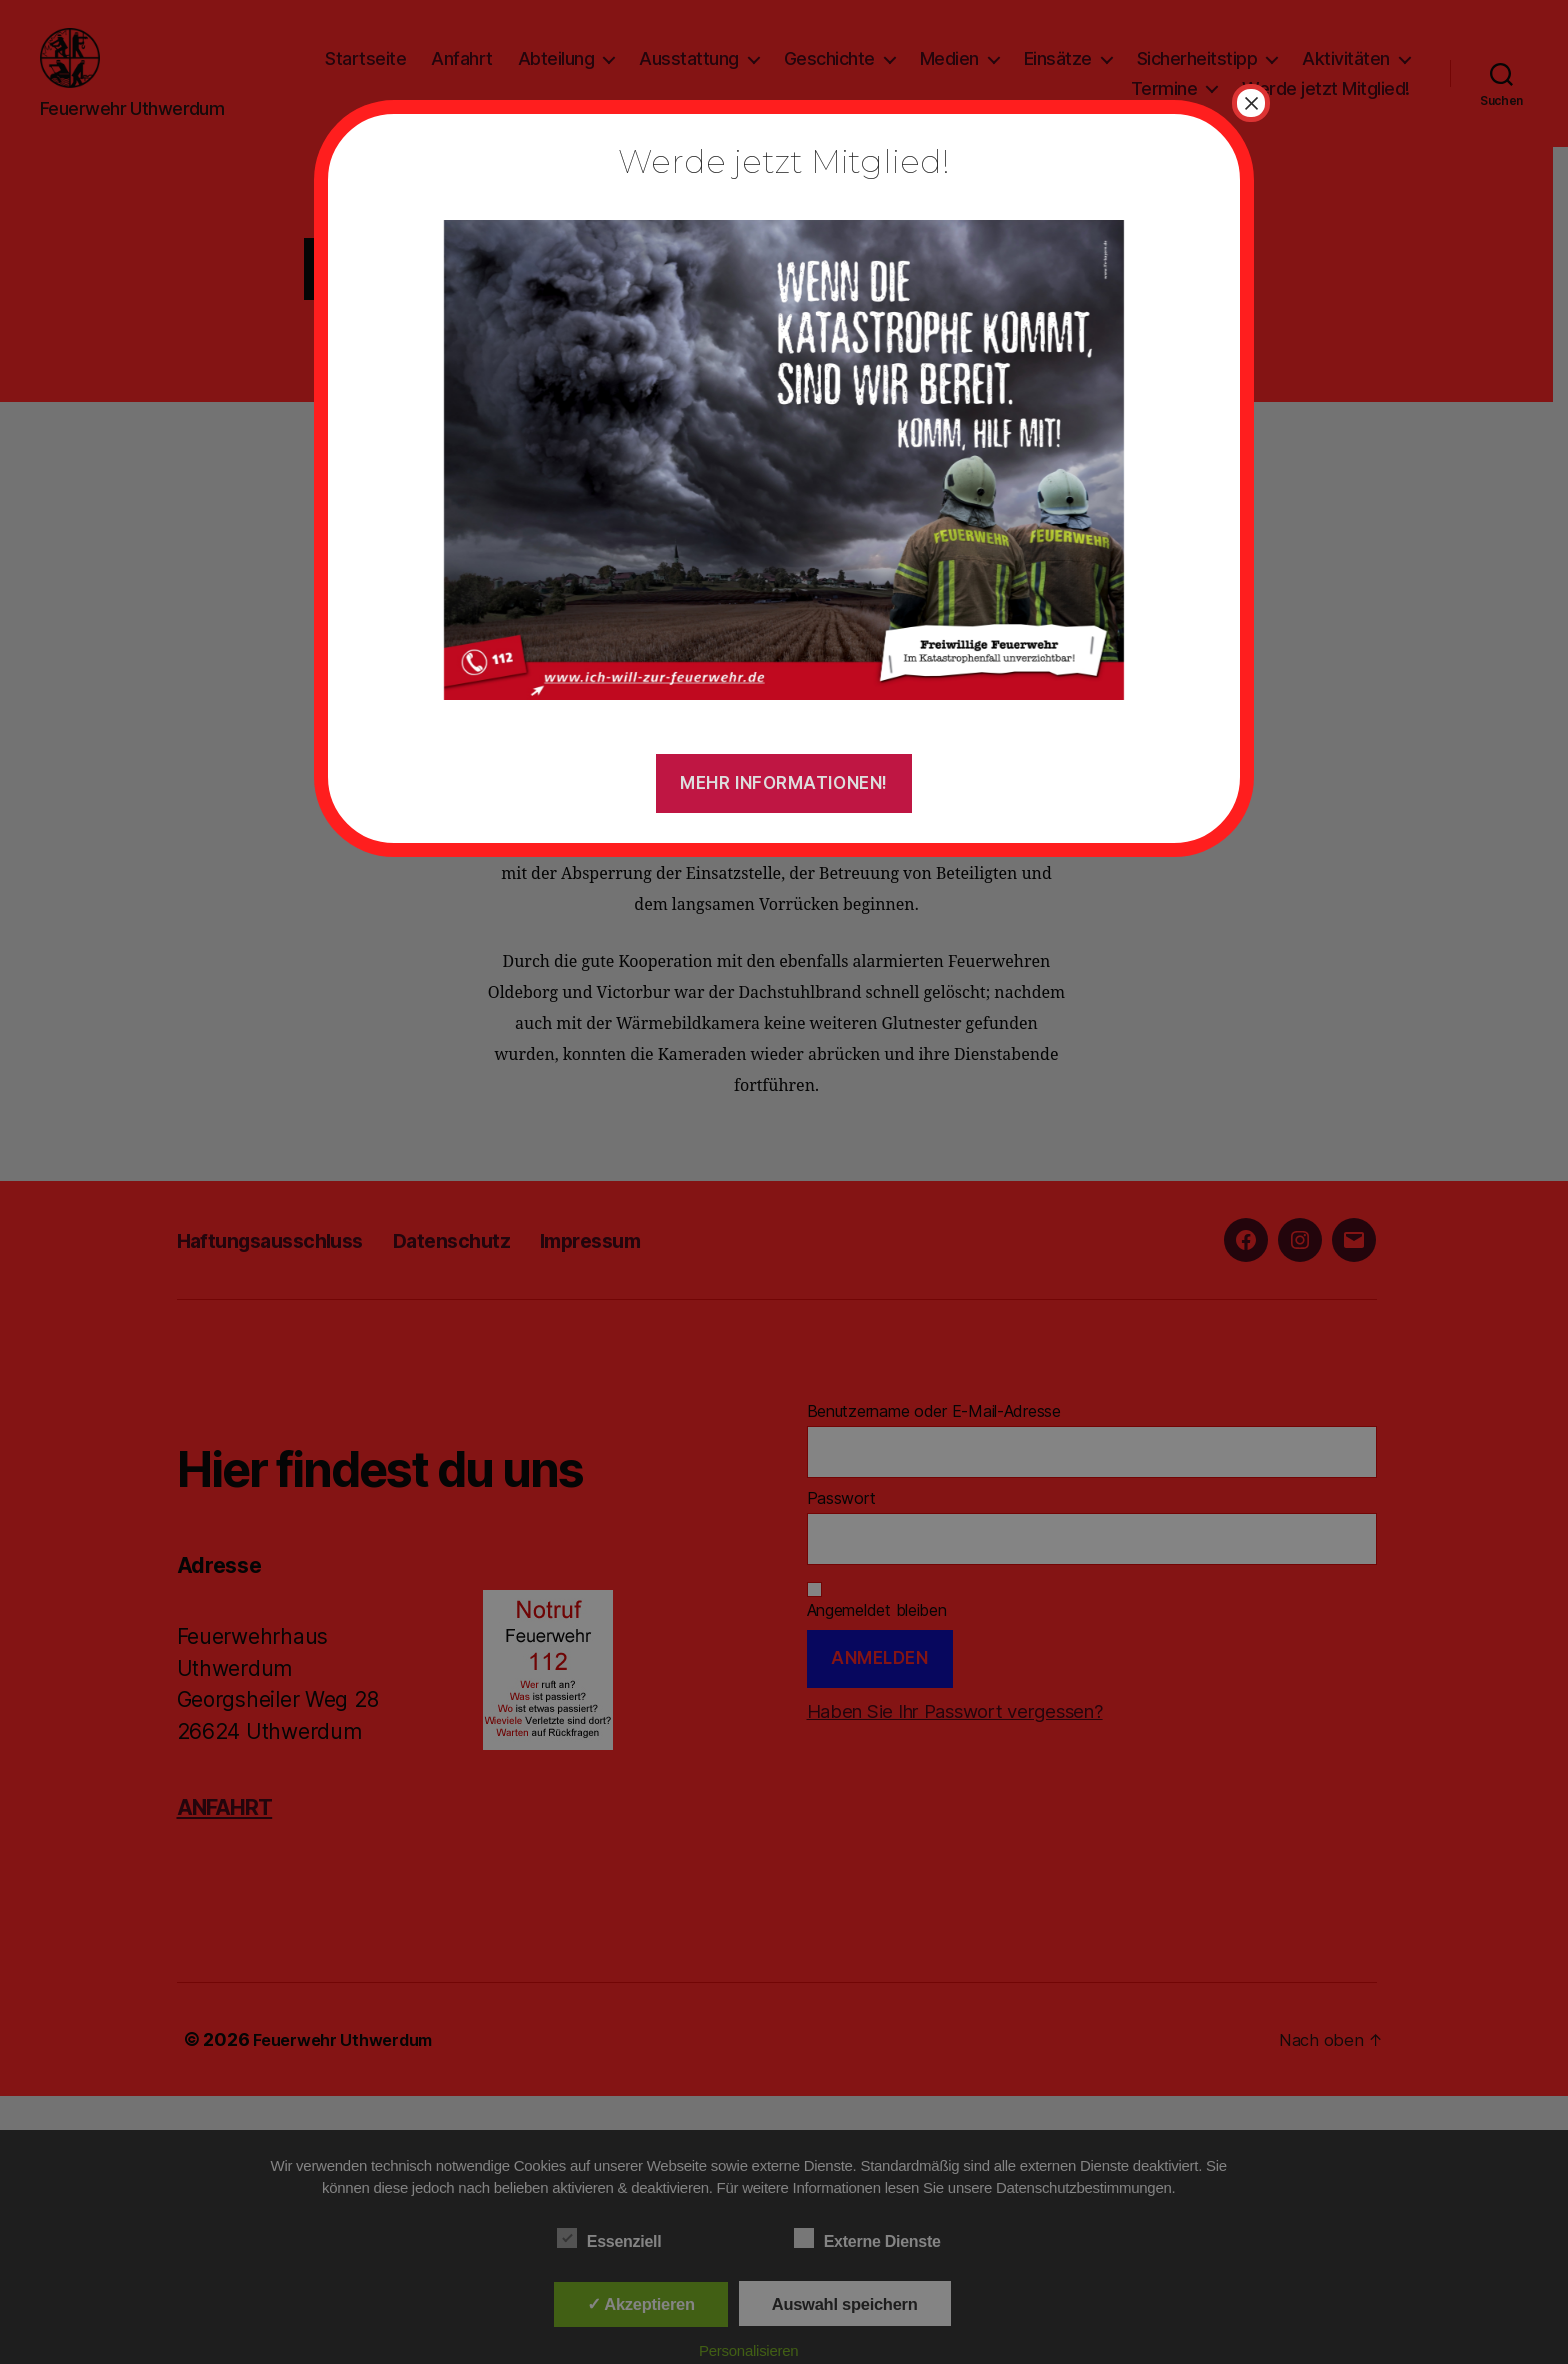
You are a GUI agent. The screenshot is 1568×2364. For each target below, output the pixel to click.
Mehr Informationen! (784, 783)
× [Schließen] (1251, 103)
